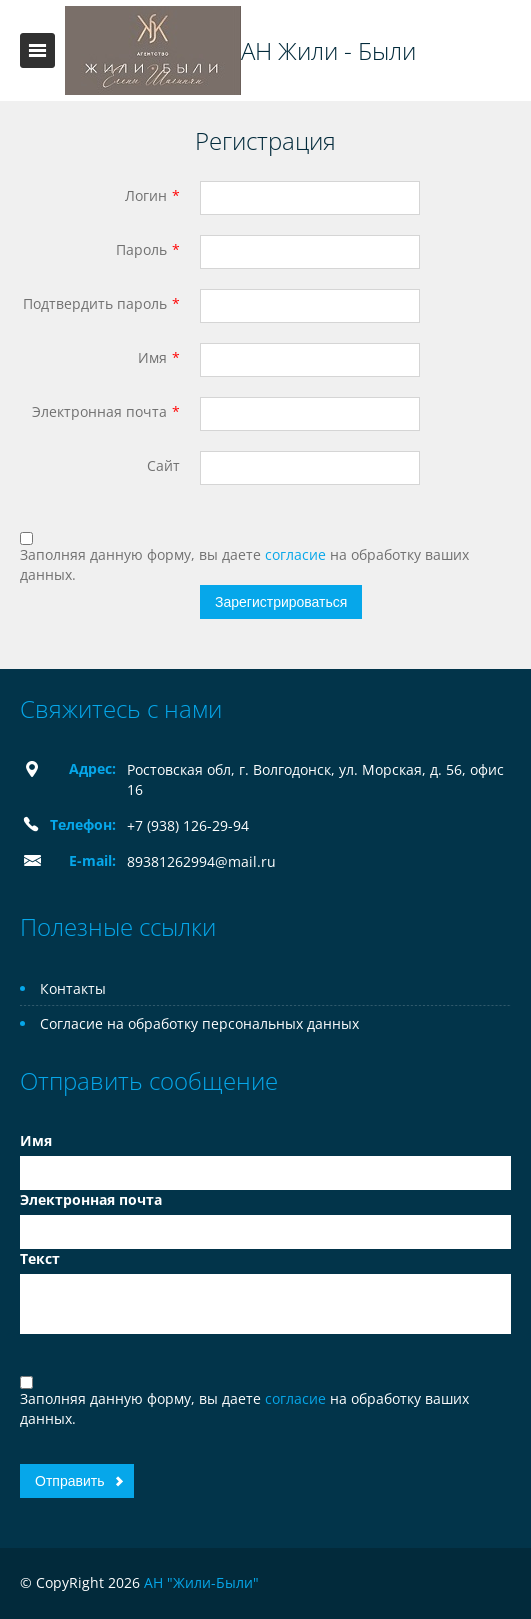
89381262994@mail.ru (201, 861)
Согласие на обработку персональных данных (199, 1023)
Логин (146, 195)
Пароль (141, 249)
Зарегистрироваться (281, 602)
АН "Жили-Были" (201, 1582)
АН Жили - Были (328, 51)
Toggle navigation (37, 50)
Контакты (73, 988)
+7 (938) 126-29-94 (188, 825)
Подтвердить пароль (95, 303)
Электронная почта (99, 411)
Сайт (163, 465)
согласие (297, 554)
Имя (152, 357)
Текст (40, 1258)
